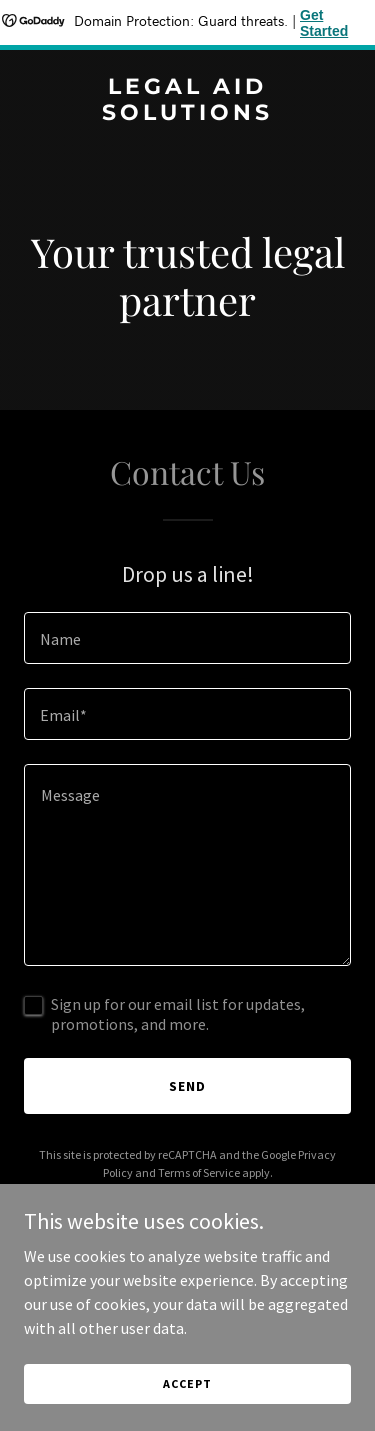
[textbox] (187, 638)
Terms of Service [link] (199, 1172)
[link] (187, 114)
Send (187, 1086)
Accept (187, 1383)
